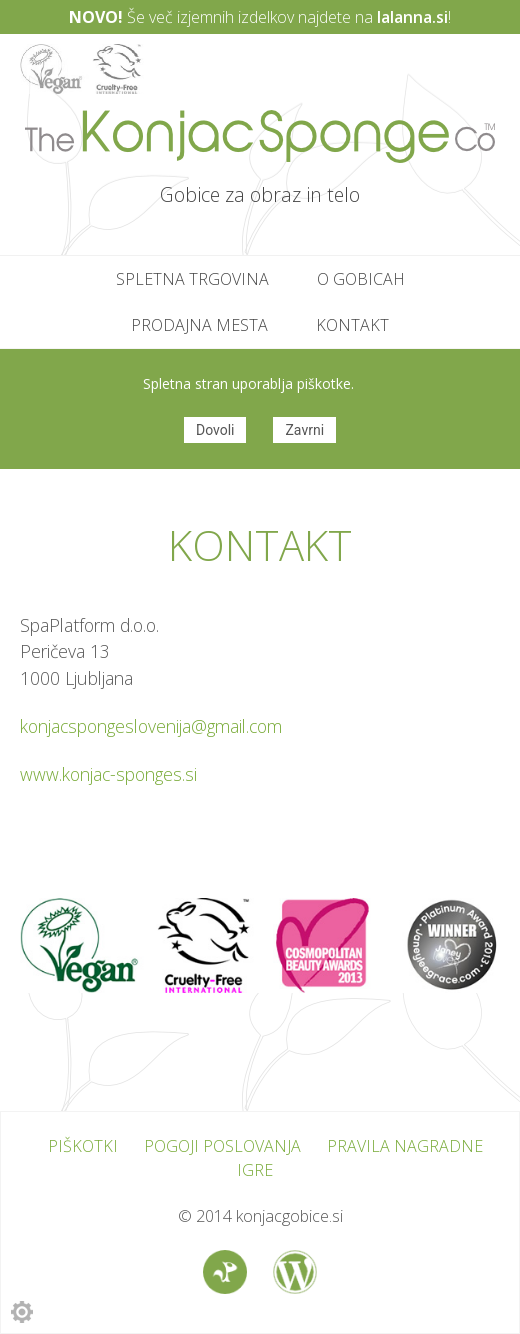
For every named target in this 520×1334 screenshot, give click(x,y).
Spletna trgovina (192, 279)
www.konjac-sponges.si (108, 774)
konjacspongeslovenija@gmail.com (151, 726)
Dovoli (215, 430)
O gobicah (361, 279)
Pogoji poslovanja (222, 1146)
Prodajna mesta (199, 325)
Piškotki (83, 1146)
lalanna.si (412, 17)
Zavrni (304, 430)
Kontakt (352, 325)
